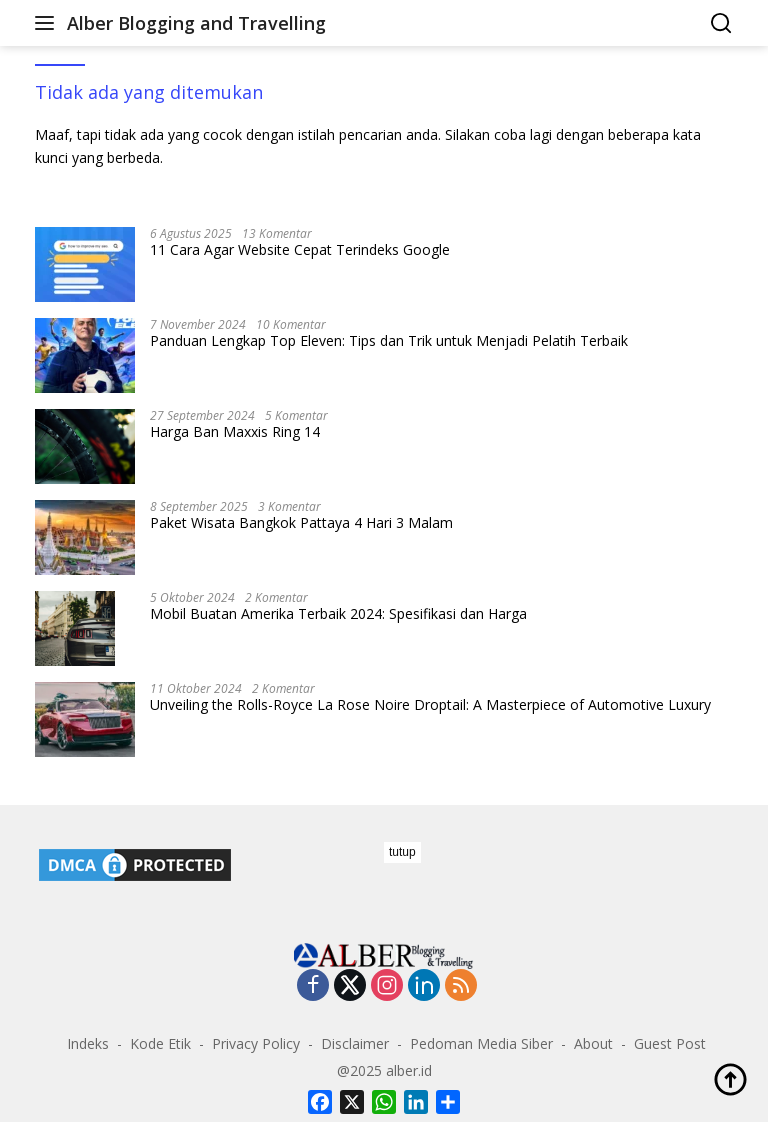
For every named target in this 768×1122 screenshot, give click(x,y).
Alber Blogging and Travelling (196, 23)
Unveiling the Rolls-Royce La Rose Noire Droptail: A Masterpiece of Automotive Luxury (430, 705)
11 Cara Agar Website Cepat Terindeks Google (300, 250)
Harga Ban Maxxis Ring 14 (235, 432)
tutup (402, 852)
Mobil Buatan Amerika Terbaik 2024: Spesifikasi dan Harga (338, 614)
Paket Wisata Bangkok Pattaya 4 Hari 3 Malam (301, 523)
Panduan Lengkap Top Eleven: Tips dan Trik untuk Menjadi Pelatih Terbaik (389, 341)
